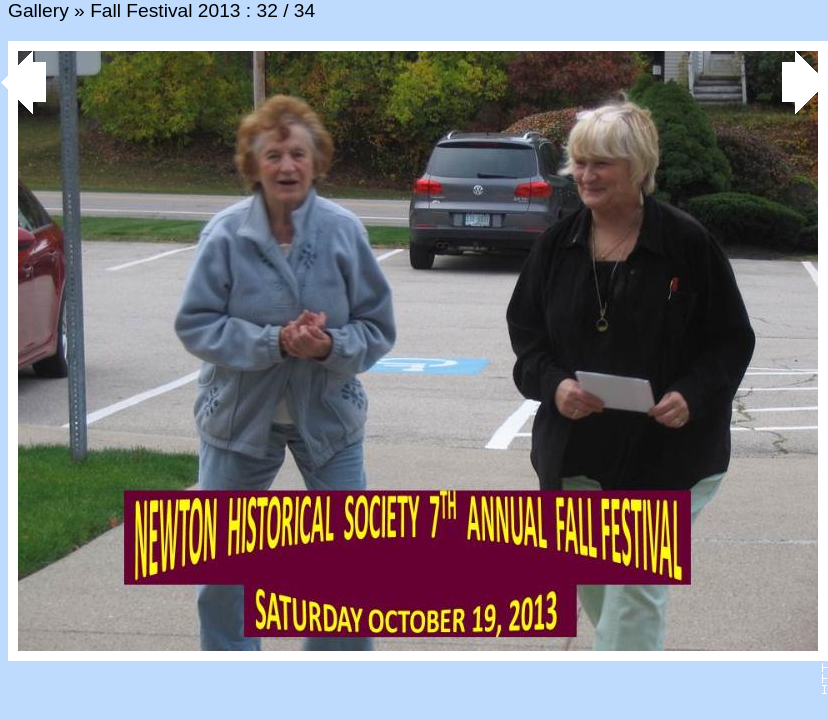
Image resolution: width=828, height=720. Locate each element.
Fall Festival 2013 (165, 10)
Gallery (38, 10)
